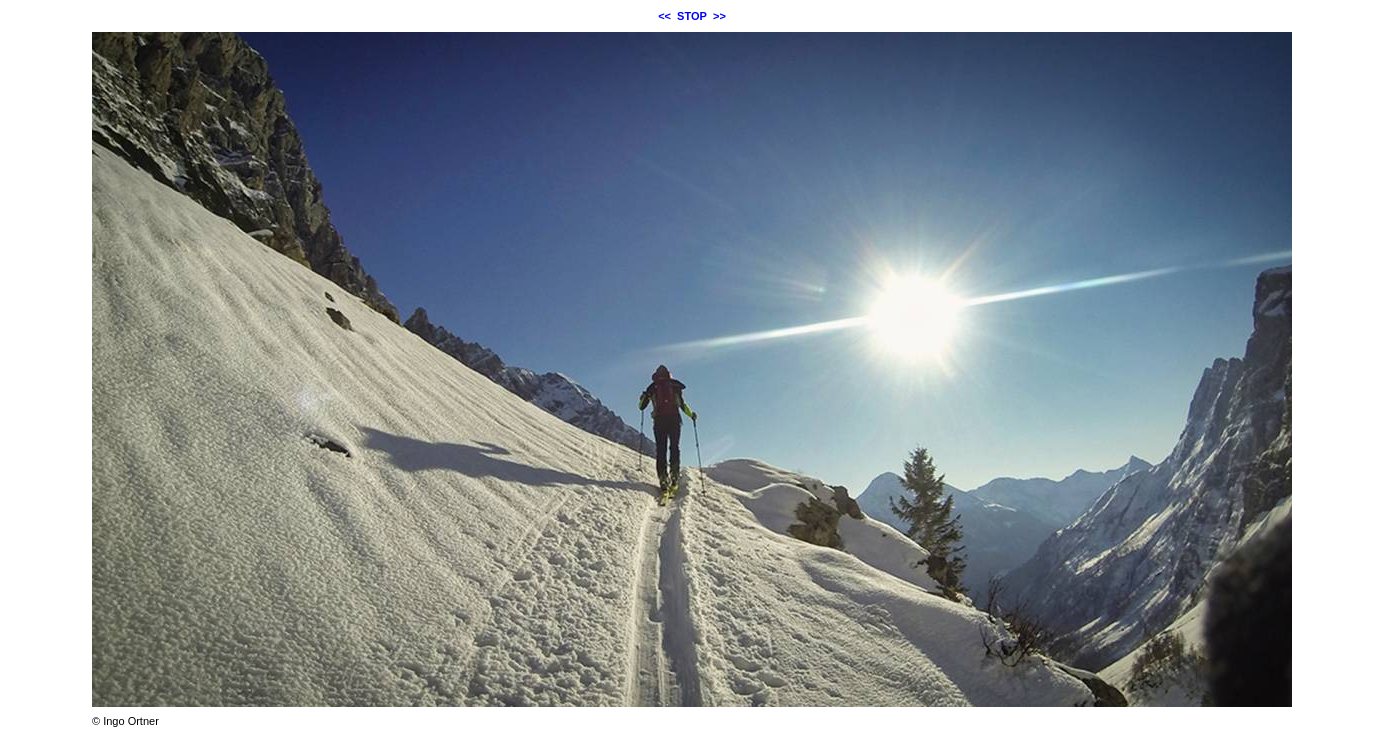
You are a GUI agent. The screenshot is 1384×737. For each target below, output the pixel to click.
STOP (692, 16)
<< (664, 16)
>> (719, 16)
